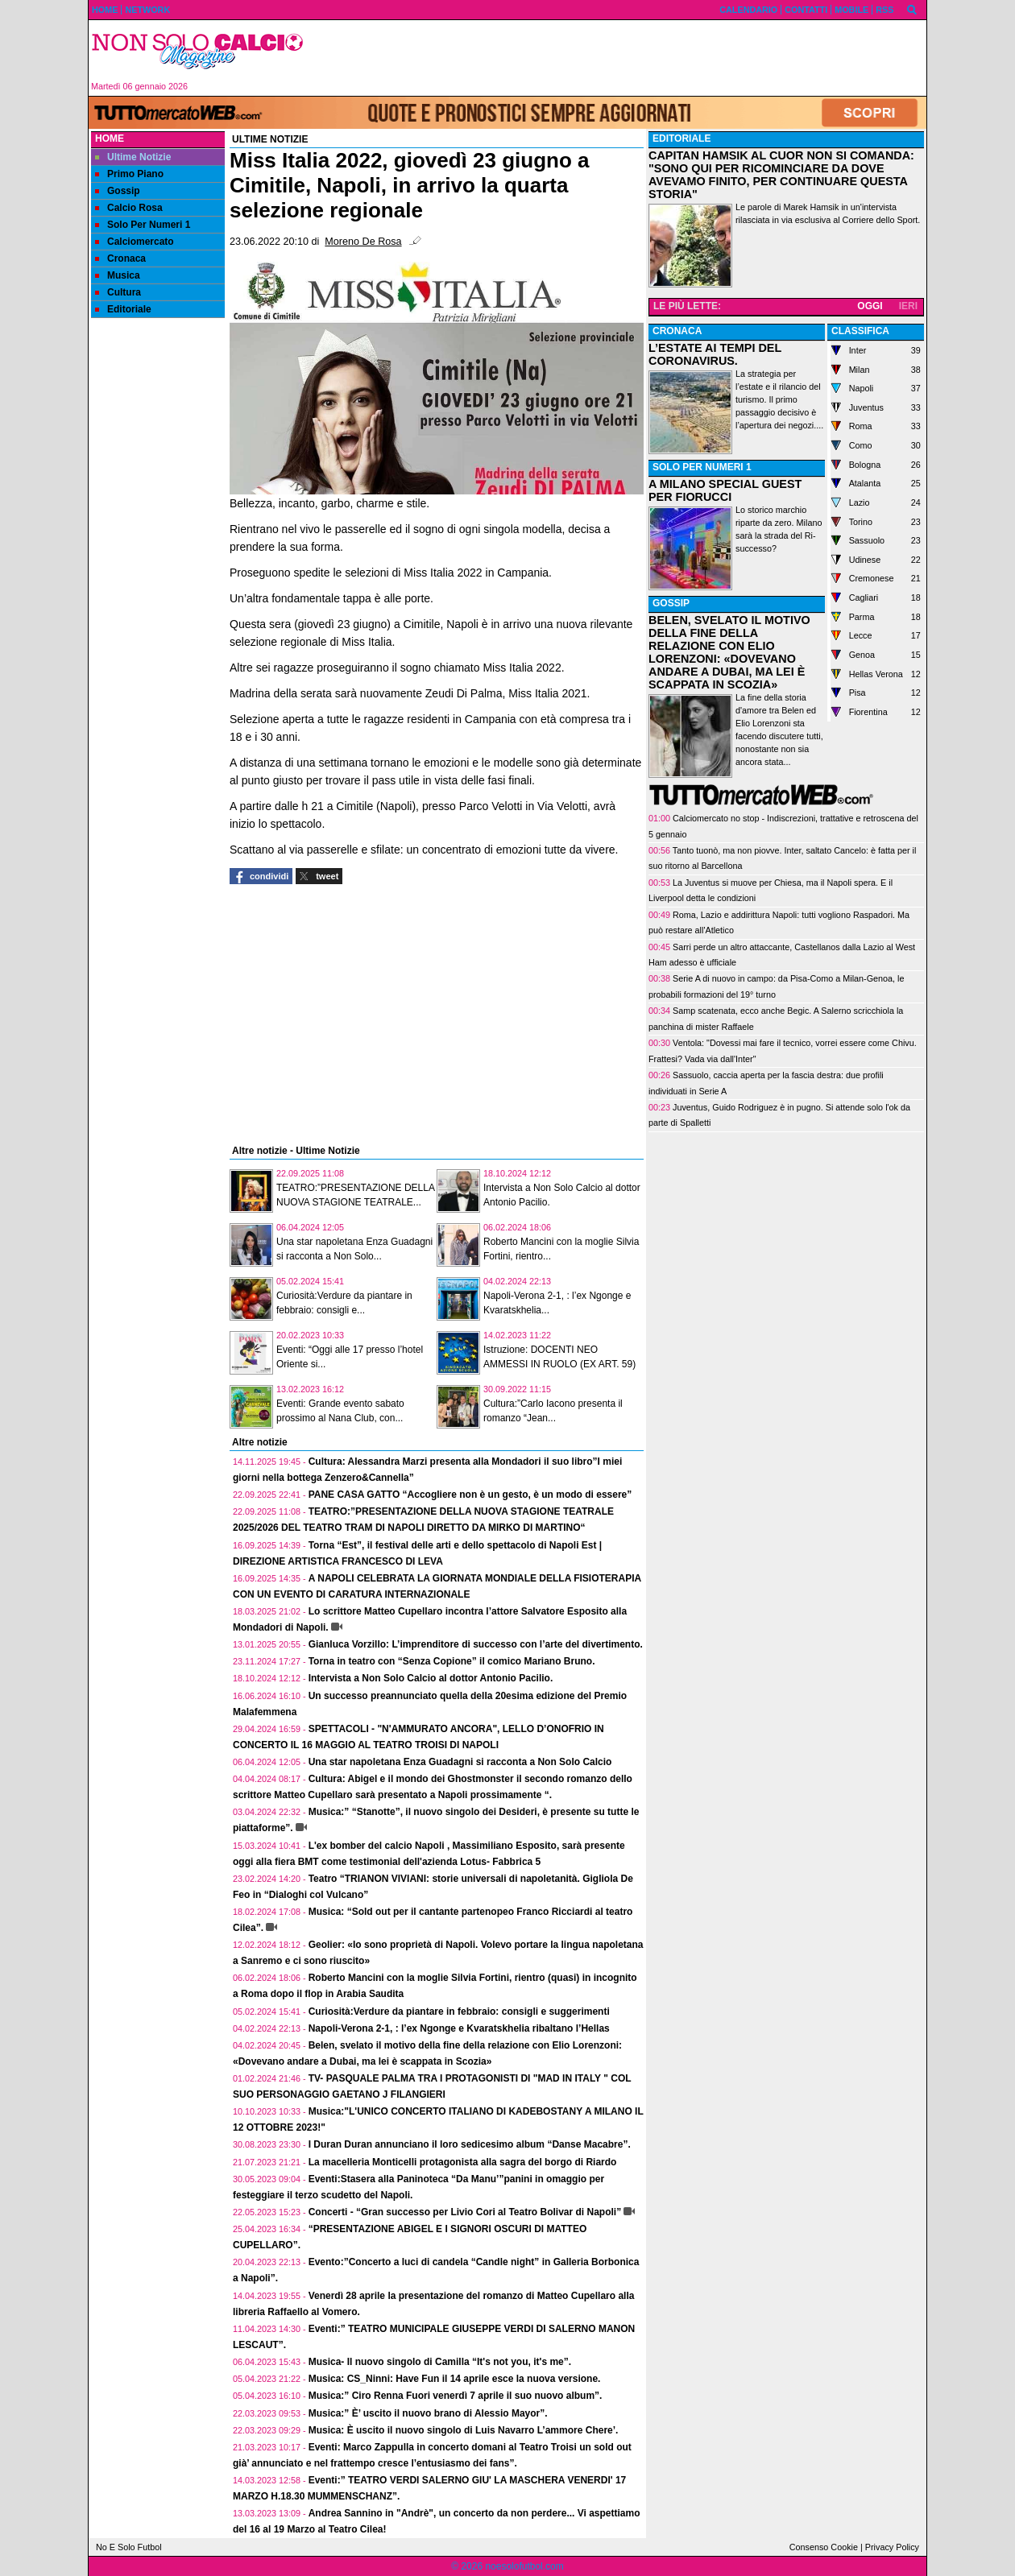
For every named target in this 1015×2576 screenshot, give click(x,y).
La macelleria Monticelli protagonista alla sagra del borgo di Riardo (463, 2162)
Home (109, 138)
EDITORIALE (681, 138)
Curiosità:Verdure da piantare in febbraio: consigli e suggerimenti (459, 2011)
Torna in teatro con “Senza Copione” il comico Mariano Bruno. (452, 1661)
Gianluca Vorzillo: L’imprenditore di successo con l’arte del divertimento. (476, 1644)
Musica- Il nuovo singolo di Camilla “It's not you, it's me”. (440, 2361)
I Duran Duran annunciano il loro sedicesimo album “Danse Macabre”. (470, 2144)
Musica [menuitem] (117, 275)
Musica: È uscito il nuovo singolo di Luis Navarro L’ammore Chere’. (464, 2430)
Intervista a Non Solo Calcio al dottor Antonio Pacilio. (431, 1678)
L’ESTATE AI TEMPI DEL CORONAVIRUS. (714, 354)
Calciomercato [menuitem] (134, 241)
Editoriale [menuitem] (123, 309)
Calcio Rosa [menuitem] (129, 207)
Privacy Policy (892, 2547)
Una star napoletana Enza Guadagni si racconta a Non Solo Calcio (460, 1762)
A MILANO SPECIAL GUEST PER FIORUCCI (725, 490)
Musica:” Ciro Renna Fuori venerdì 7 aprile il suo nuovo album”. (456, 2395)
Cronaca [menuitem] (120, 258)
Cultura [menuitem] (118, 292)
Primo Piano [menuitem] (129, 174)
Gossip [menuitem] (117, 190)
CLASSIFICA (860, 331)
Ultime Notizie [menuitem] (133, 157)
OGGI (869, 306)
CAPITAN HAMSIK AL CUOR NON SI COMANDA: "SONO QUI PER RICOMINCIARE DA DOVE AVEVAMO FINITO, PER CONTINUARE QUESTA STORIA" (781, 175)
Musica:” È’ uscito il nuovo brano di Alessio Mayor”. (428, 2413)
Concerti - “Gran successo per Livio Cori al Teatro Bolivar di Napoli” (465, 2212)
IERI (908, 306)
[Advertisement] (621, 58)
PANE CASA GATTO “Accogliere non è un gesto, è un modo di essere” (470, 1494)
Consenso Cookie (823, 2547)
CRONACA (677, 331)
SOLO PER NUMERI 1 (702, 467)
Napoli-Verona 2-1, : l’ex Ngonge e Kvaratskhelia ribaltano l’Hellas (459, 2028)
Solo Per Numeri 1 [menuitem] (142, 224)
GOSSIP (671, 603)
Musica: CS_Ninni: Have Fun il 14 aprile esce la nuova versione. (455, 2378)
